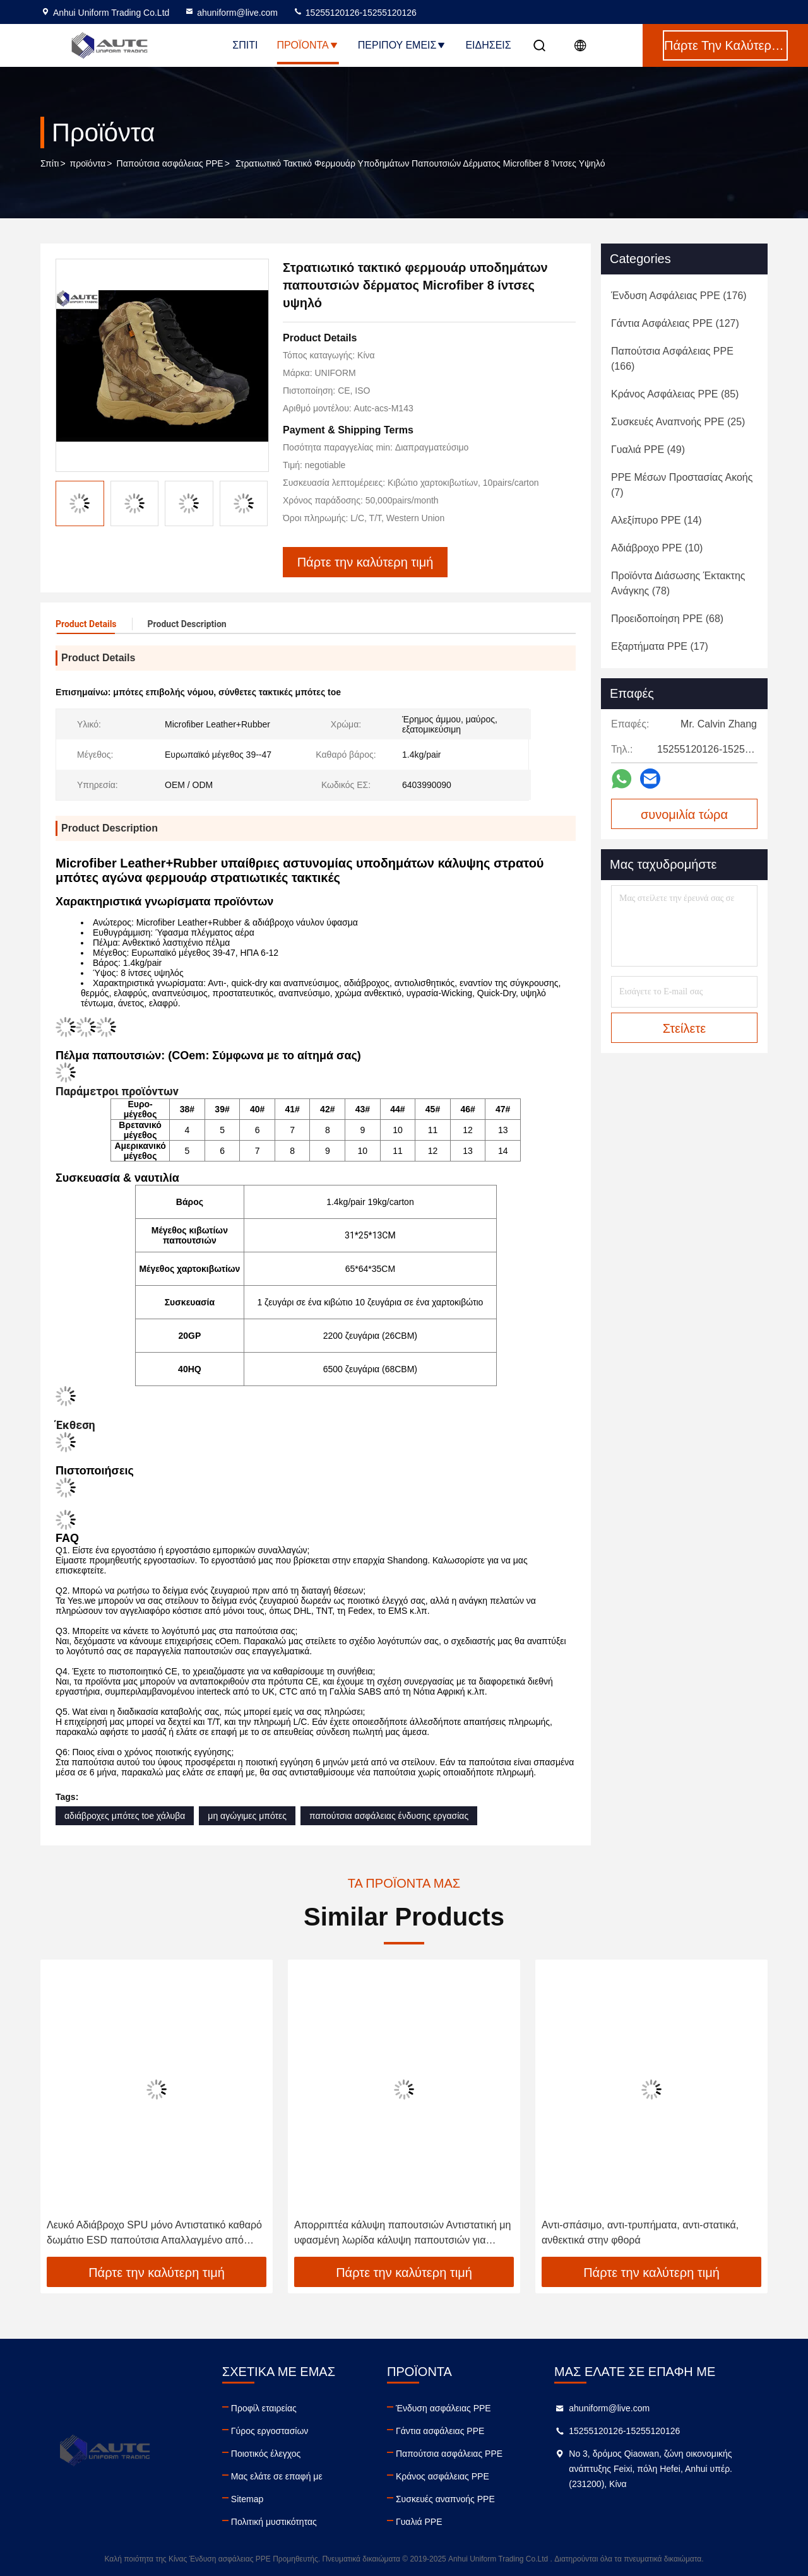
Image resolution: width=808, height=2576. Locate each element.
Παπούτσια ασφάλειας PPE (170, 163)
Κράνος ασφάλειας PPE (442, 2476)
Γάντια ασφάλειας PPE (440, 2431)
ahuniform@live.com (231, 13)
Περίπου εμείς (402, 45)
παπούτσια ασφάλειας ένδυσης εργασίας (388, 1816)
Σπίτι (245, 45)
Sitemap (247, 2499)
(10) (657, 548)
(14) (656, 520)
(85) (675, 394)
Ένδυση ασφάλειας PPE (443, 2408)
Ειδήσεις (488, 45)
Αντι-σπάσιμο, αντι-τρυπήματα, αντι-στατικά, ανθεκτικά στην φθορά (640, 2232)
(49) (648, 449)
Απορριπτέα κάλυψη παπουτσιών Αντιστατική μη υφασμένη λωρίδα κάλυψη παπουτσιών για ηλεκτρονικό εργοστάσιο (402, 2234)
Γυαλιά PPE (419, 2522)
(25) (678, 421)
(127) (675, 323)
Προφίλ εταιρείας (264, 2408)
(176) (679, 295)
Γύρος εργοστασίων (270, 2431)
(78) (678, 583)
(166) (672, 359)
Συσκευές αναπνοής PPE (445, 2499)
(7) (681, 485)
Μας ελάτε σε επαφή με (277, 2476)
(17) (659, 646)
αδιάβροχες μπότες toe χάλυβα (124, 1816)
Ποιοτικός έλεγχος (265, 2454)
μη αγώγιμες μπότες (247, 1816)
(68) (667, 618)
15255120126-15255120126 (355, 13)
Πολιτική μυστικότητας (274, 2522)
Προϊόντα (307, 45)
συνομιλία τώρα (684, 814)
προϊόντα (88, 163)
